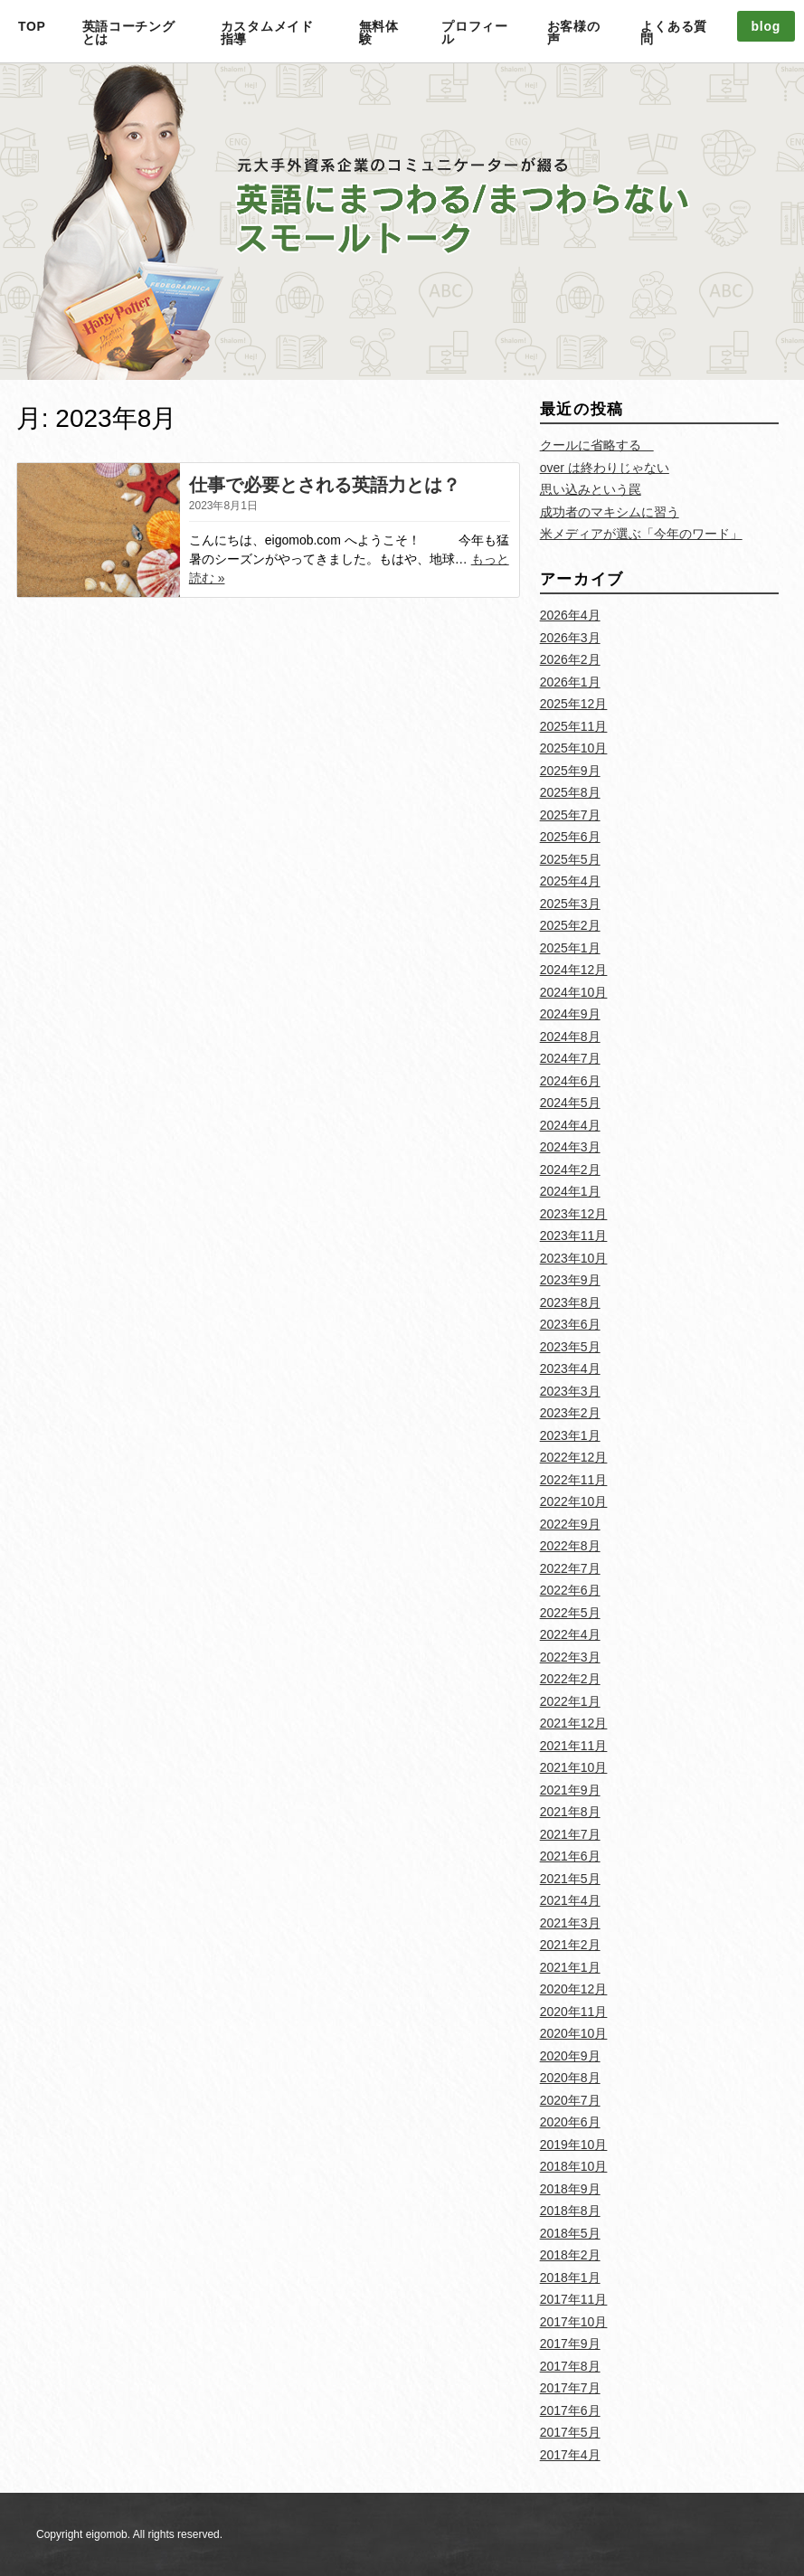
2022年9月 (570, 1524)
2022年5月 (570, 1612)
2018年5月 (570, 2233)
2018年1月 (570, 2277)
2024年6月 (570, 1081)
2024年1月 (570, 1191)
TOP (32, 26)
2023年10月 (574, 1258)
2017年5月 (570, 2432)
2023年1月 (570, 1435)
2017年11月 (574, 2299)
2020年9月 (570, 2056)
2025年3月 (570, 903)
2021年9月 (570, 1790)
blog (766, 26)
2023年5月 (570, 1347)
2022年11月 (574, 1480)
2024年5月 (570, 1102)
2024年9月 (570, 1014)
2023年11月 (574, 1235)
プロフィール (474, 32)
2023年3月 (570, 1391)
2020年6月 (570, 2122)
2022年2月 (570, 1679)
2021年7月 (570, 1834)
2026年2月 (570, 659)
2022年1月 (570, 1701)
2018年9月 (570, 2189)
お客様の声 (574, 32)
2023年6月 (570, 1324)
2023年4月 (570, 1368)
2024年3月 (570, 1147)
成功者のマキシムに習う (609, 512)
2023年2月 (570, 1413)
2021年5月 (570, 1878)
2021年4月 (570, 1900)
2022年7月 (570, 1568)
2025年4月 (570, 881)
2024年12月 (574, 969)
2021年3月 (570, 1923)
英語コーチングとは (128, 32)
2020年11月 (574, 2011)
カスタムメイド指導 (267, 32)
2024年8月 (570, 1036)
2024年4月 (570, 1125)
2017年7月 (570, 2388)
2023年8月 (570, 1302)
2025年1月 (570, 948)
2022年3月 (570, 1657)
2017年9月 (570, 2343)
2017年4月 (570, 2455)
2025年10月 (574, 748)
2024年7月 (570, 1058)
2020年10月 (574, 2033)
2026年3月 (570, 637)
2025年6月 (570, 836)
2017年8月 (570, 2366)
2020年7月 (570, 2100)
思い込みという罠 (590, 489)
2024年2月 (570, 1169)
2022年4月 (570, 1634)
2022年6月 (570, 1590)
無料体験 (379, 32)
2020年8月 (570, 2077)
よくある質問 (673, 32)
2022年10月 (574, 1501)
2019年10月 (574, 2144)
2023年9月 (570, 1280)
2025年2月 (570, 925)
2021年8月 (570, 1811)
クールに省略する (597, 445)
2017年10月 (574, 2322)
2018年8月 (570, 2210)
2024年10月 (574, 992)
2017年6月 (570, 2410)
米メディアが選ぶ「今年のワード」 (641, 533)
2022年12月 (574, 1457)
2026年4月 (570, 615)
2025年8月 (570, 792)
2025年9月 (570, 770)
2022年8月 (570, 1546)
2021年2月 (570, 1944)
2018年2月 (570, 2255)
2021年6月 (570, 1856)
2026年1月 (570, 682)
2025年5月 (570, 859)
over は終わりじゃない (604, 467)
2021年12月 (574, 1723)
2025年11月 (574, 726)
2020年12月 (574, 1989)
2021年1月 (570, 1967)
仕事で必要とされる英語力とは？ (324, 485)
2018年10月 (574, 2166)
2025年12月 (574, 703)
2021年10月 (574, 1767)
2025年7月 (570, 815)
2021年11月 (574, 1745)
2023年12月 (574, 1214)
